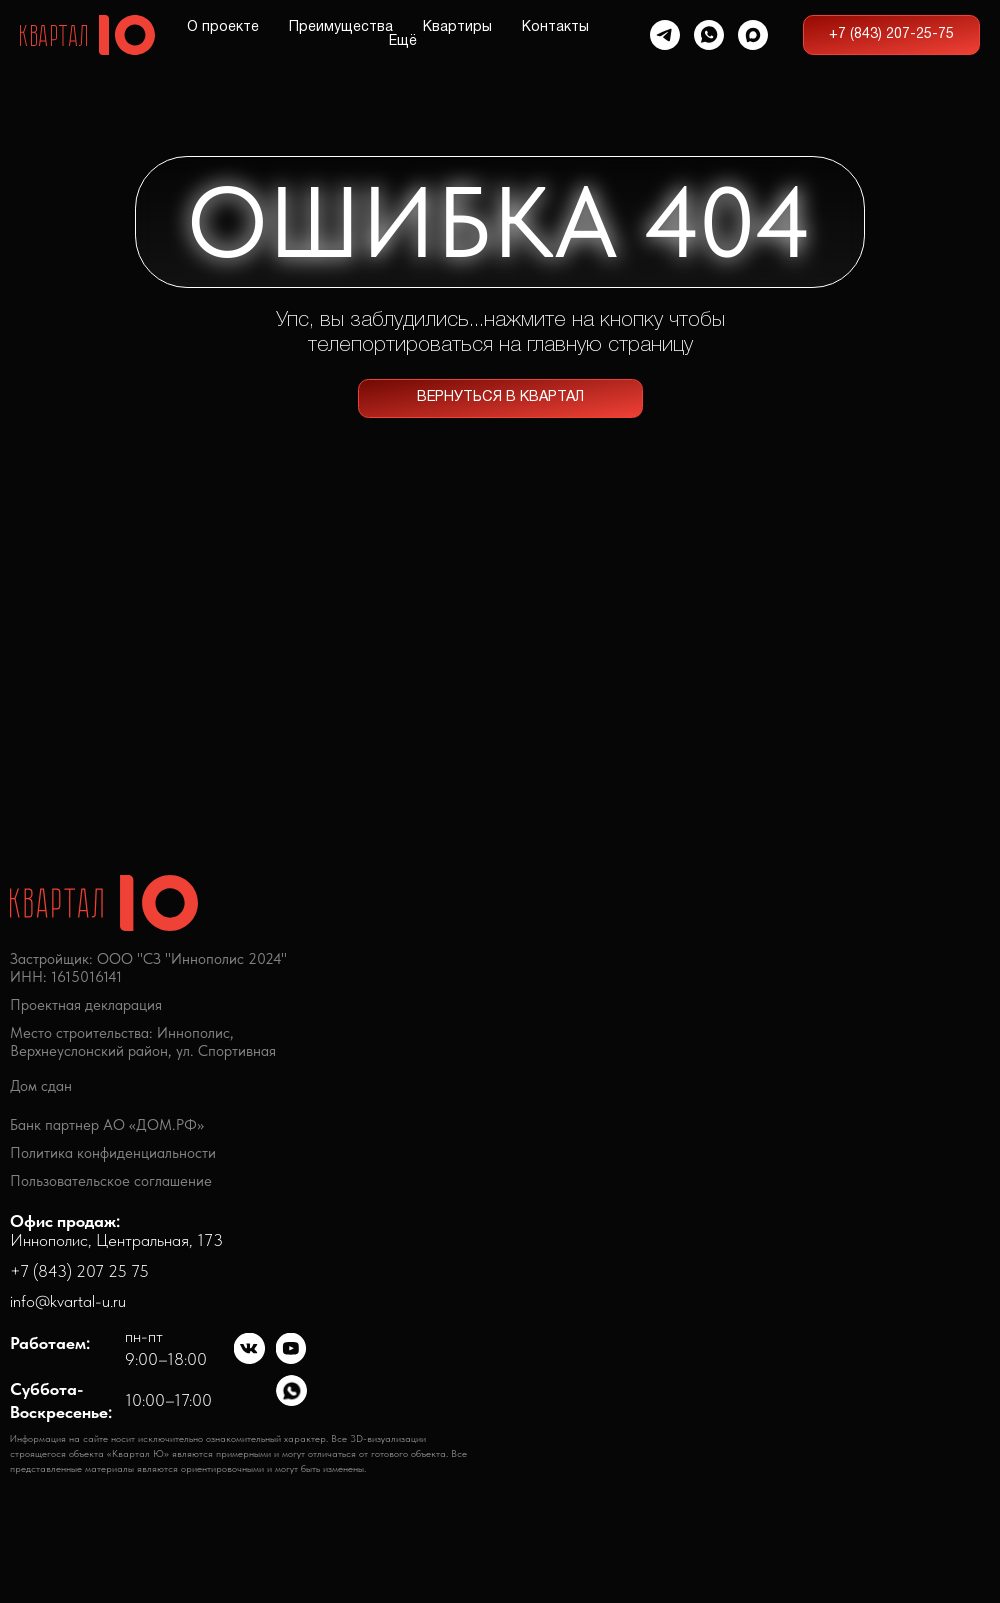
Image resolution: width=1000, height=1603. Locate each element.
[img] (249, 1348)
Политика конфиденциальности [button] (113, 1153)
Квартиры (457, 27)
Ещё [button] (403, 41)
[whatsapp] (709, 35)
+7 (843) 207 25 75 (79, 1271)
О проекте (223, 27)
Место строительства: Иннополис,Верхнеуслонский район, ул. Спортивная (143, 1042)
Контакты (555, 27)
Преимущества (341, 27)
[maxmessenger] (753, 35)
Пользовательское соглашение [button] (111, 1181)
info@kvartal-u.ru (68, 1301)
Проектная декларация (86, 1005)
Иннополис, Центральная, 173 (116, 1231)
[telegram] (665, 35)
